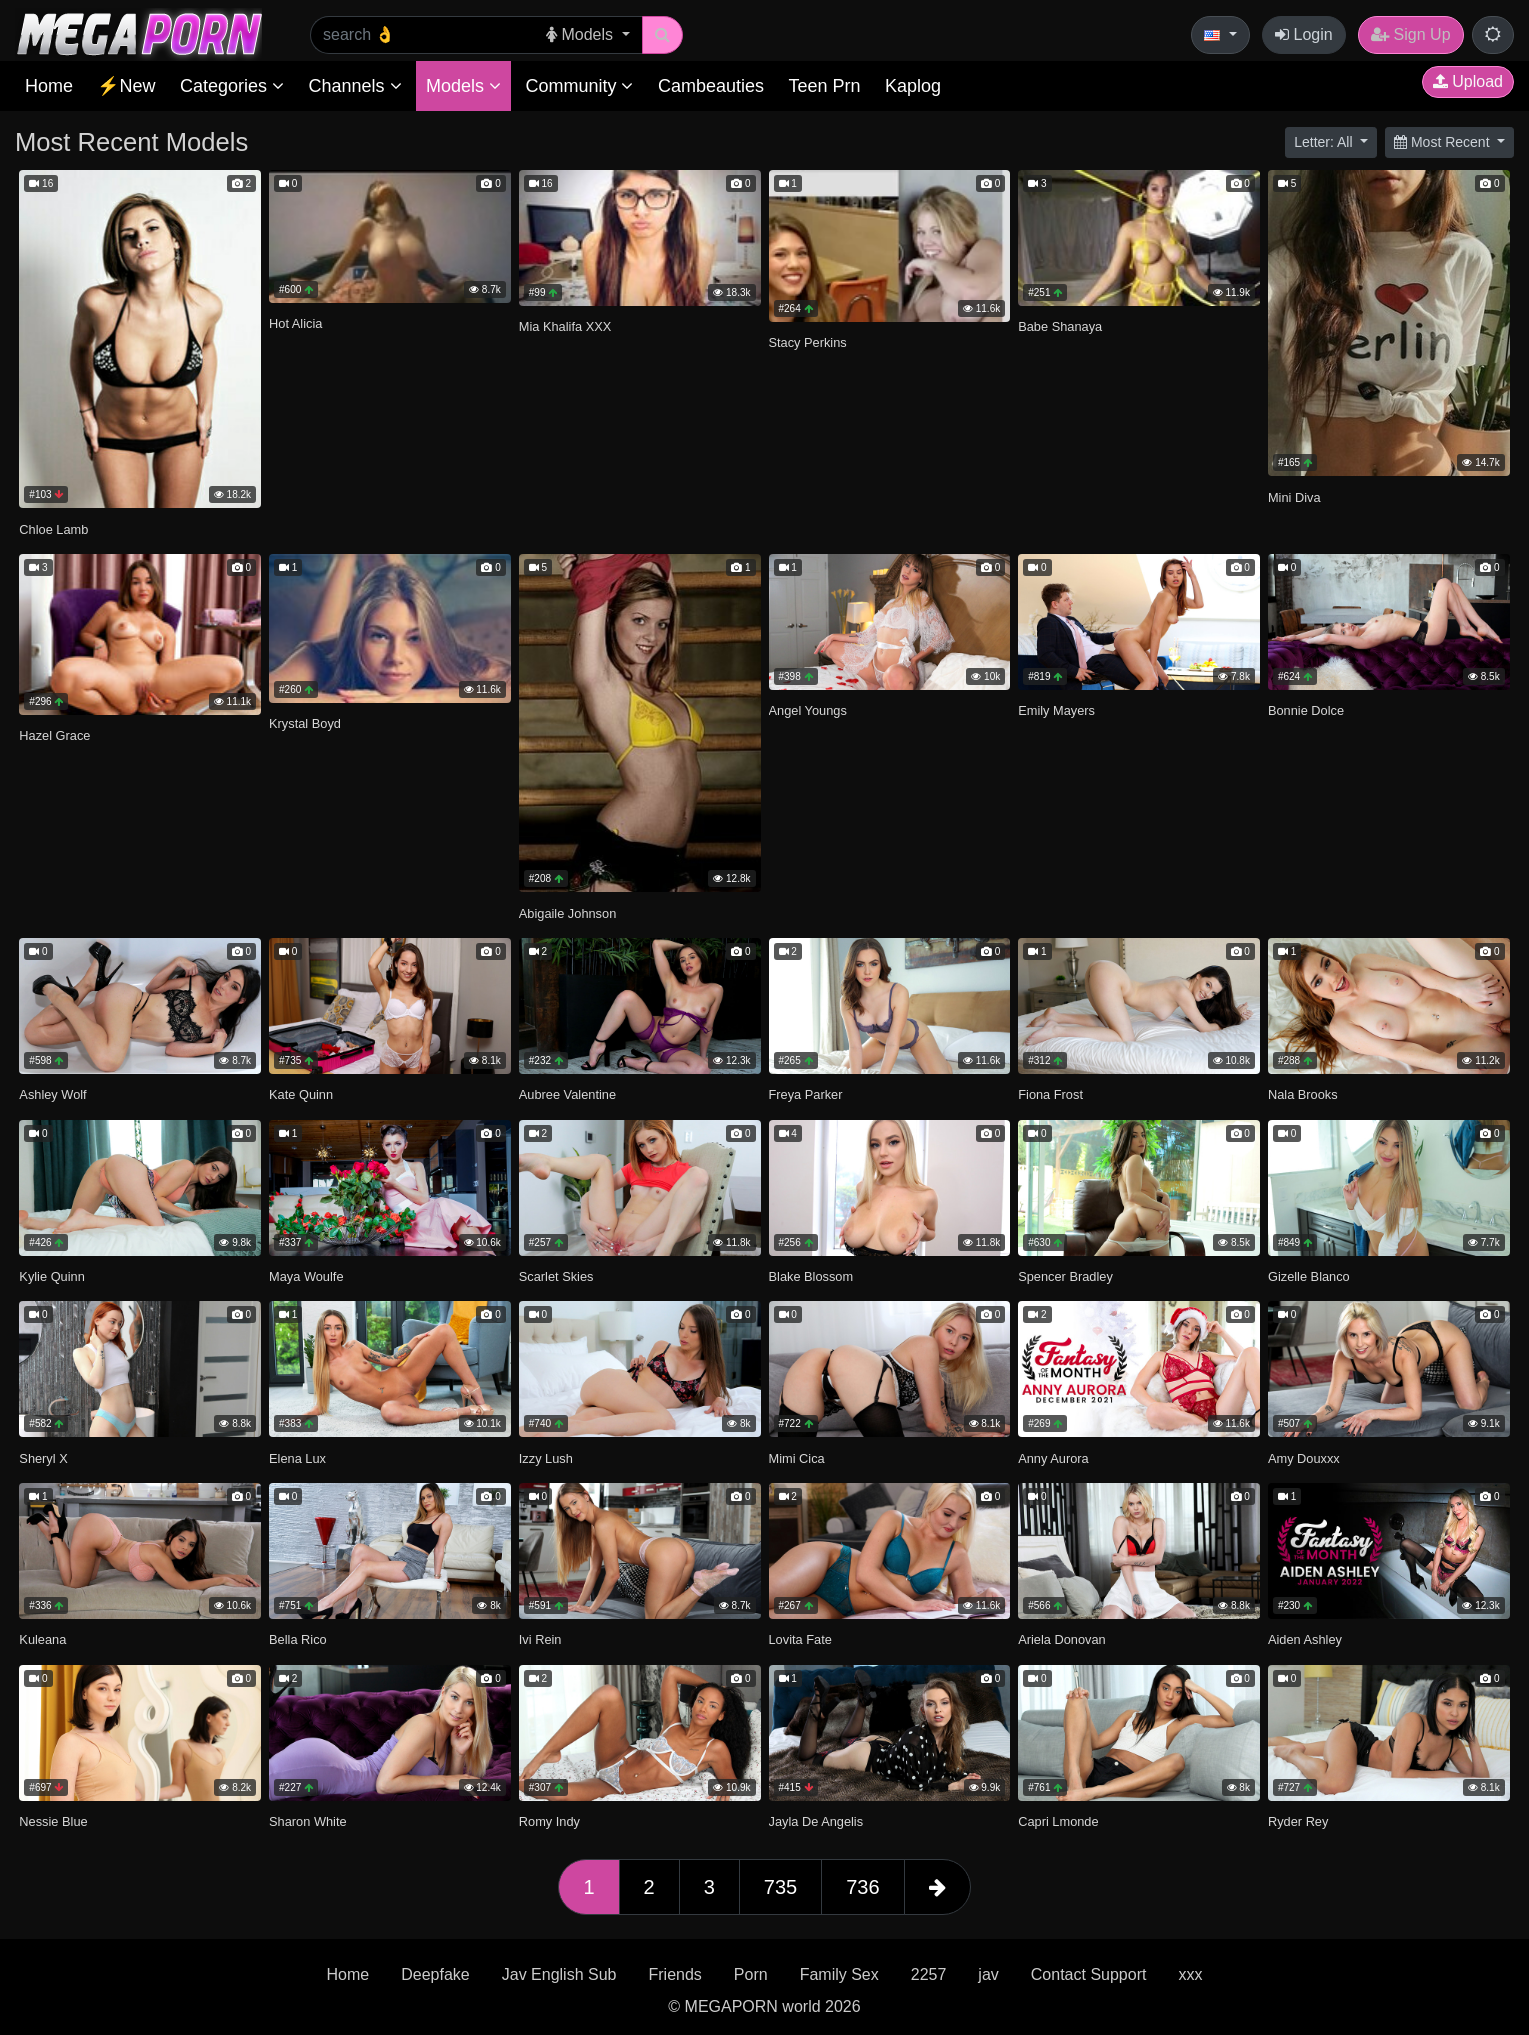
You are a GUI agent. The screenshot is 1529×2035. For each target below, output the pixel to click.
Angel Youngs (808, 710)
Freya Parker (806, 1094)
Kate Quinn (301, 1094)
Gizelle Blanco (1309, 1276)
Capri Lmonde (1058, 1821)
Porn (751, 1974)
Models (463, 86)
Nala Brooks (1303, 1094)
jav (988, 1974)
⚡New (126, 86)
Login (1304, 34)
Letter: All (1325, 142)
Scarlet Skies (556, 1276)
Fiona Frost (1050, 1094)
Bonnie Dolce (1306, 710)
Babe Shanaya (1060, 326)
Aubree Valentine (567, 1094)
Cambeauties (711, 86)
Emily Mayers (1056, 710)
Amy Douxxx (1304, 1458)
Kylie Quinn (51, 1276)
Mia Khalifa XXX (565, 326)
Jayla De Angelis (816, 1821)
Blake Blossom (811, 1276)
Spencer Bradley (1065, 1276)
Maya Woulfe (306, 1276)
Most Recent (1443, 142)
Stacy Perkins (808, 342)
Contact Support (1089, 1974)
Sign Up (1410, 34)
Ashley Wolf (52, 1094)
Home (49, 86)
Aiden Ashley (1305, 1639)
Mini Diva (1294, 497)
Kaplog (913, 86)
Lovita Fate (800, 1639)
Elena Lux (297, 1458)
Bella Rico (298, 1639)
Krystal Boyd (305, 723)
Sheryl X (43, 1458)
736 (862, 1887)
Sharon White (308, 1821)
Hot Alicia (295, 323)
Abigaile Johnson (567, 913)
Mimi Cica (797, 1458)
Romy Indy (549, 1821)
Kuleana (42, 1639)
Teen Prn (824, 86)
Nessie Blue (53, 1821)
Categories (232, 86)
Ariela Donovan (1062, 1639)
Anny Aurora (1053, 1458)
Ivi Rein (540, 1639)
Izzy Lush (546, 1458)
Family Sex (839, 1974)
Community (579, 86)
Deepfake (435, 1974)
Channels (354, 86)
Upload (1468, 81)
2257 (929, 1974)
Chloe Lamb (53, 529)
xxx (1190, 1974)
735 (780, 1887)
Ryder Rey (1298, 1821)
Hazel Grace (54, 735)
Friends (674, 1974)
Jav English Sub (559, 1974)
